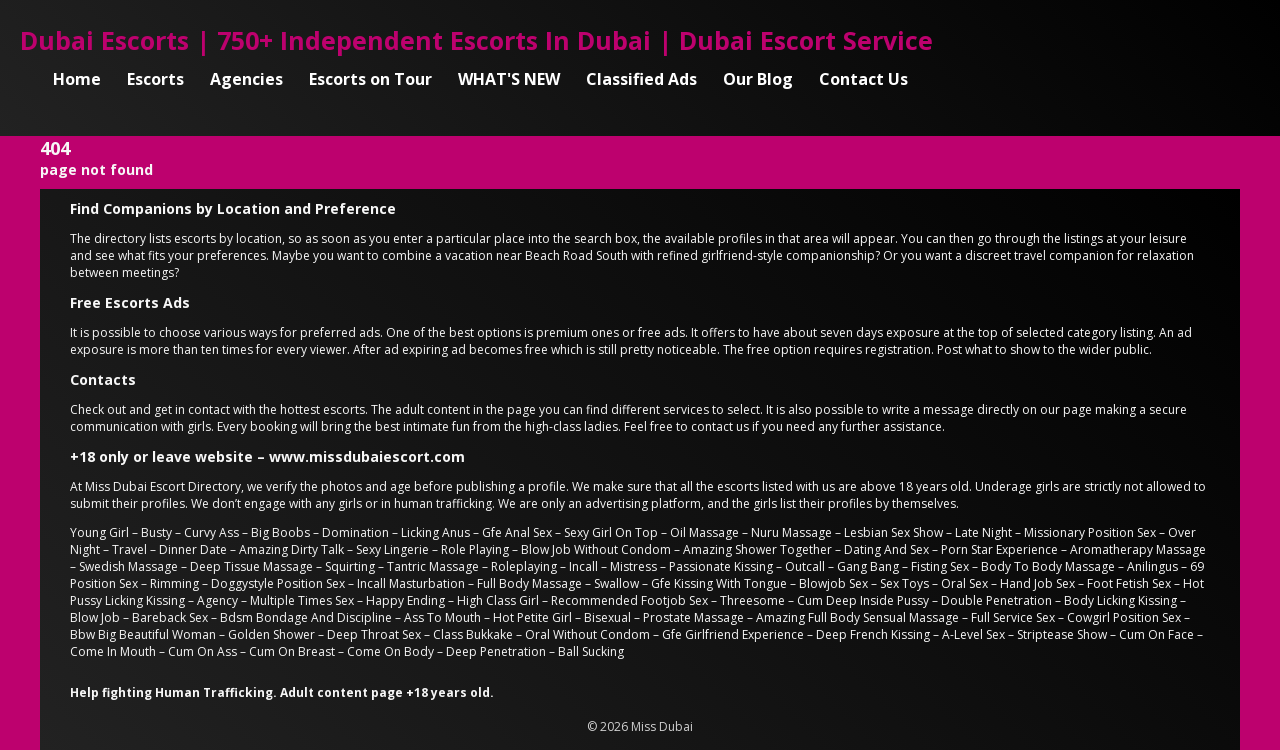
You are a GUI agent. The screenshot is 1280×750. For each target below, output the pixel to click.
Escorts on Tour (370, 79)
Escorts (155, 79)
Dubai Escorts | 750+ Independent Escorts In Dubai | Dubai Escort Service (476, 40)
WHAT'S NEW (509, 79)
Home (77, 79)
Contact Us (863, 79)
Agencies (246, 79)
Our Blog (758, 79)
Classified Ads (641, 79)
